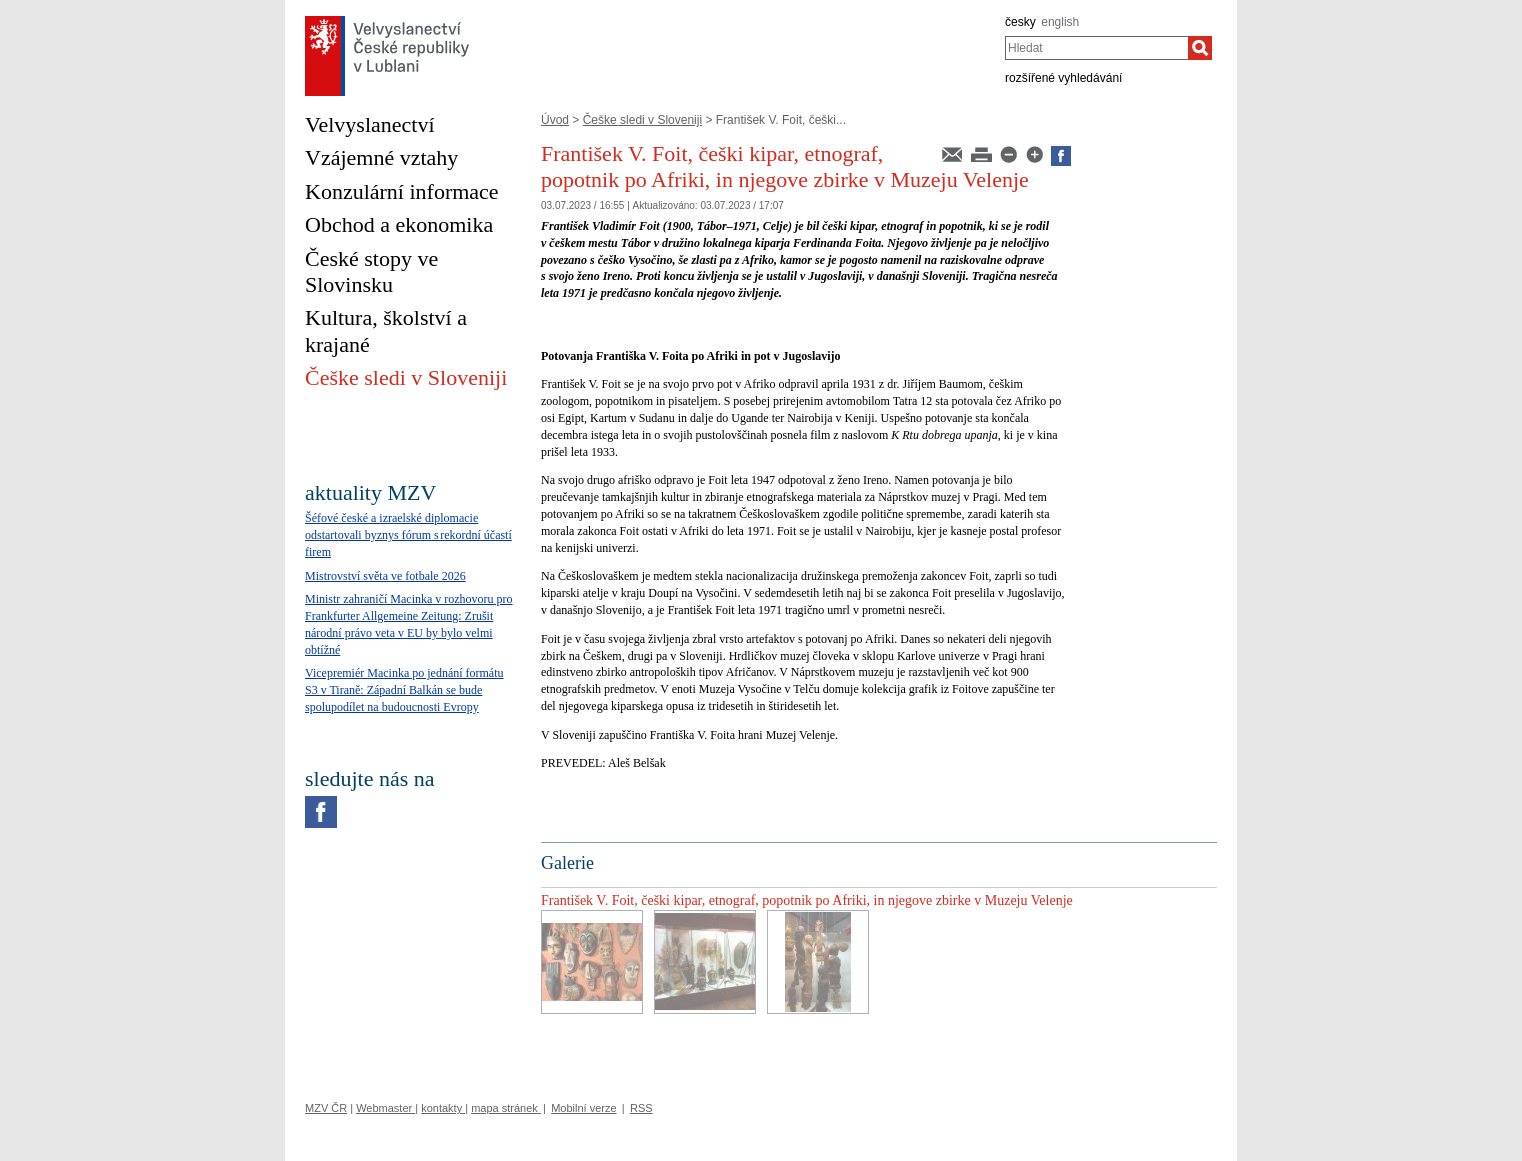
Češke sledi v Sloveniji (642, 120)
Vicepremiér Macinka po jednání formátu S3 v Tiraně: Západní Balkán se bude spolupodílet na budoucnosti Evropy (404, 690)
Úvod (555, 120)
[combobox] (1096, 48)
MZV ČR (326, 1108)
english (1060, 22)
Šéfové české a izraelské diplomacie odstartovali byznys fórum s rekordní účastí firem (408, 535)
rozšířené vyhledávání (1063, 78)
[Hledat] (1200, 48)
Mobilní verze (583, 1108)
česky (1020, 22)
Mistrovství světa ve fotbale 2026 (385, 576)
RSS (641, 1108)
